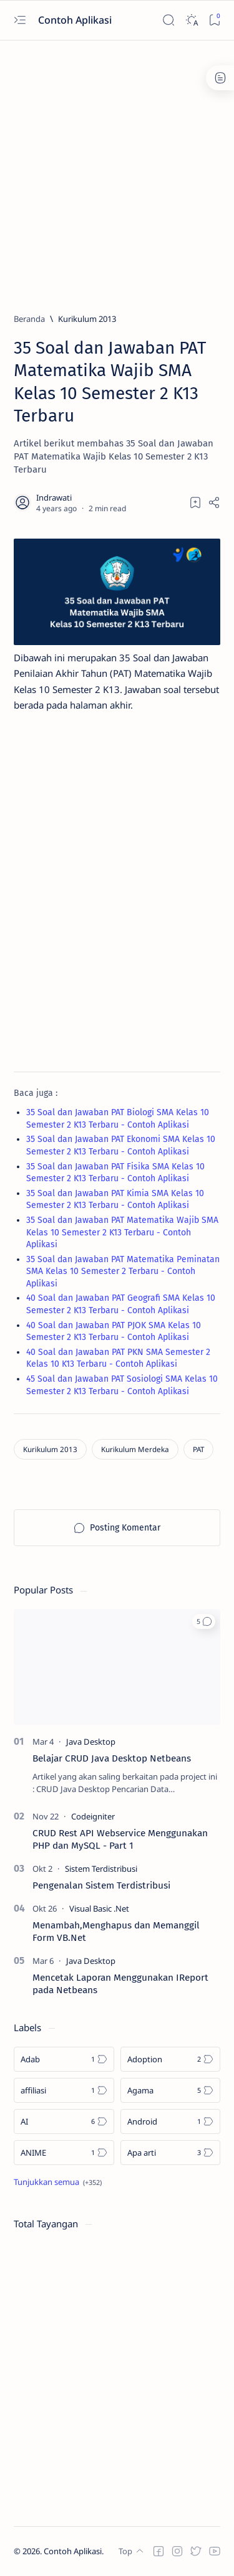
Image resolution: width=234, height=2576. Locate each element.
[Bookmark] (214, 20)
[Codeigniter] (93, 1816)
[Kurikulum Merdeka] (135, 1449)
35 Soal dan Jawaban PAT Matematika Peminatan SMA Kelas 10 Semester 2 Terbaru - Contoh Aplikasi (123, 1271)
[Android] (170, 2121)
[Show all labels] (58, 2181)
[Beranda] (29, 318)
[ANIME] (64, 2152)
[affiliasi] (64, 2090)
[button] (203, 1621)
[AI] (64, 2121)
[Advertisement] (117, 171)
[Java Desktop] (90, 1742)
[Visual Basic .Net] (99, 1908)
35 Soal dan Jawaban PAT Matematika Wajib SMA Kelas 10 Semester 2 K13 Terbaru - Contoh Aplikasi (122, 1232)
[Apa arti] (170, 2152)
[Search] (168, 20)
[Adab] (64, 2059)
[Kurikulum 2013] (87, 318)
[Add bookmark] (195, 502)
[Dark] (191, 20)
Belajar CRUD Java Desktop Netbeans (111, 1758)
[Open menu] (20, 20)
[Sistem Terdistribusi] (101, 1869)
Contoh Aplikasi (76, 20)
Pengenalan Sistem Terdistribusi (101, 1885)
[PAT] (198, 1449)
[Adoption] (170, 2059)
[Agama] (170, 2090)
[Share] (214, 502)
